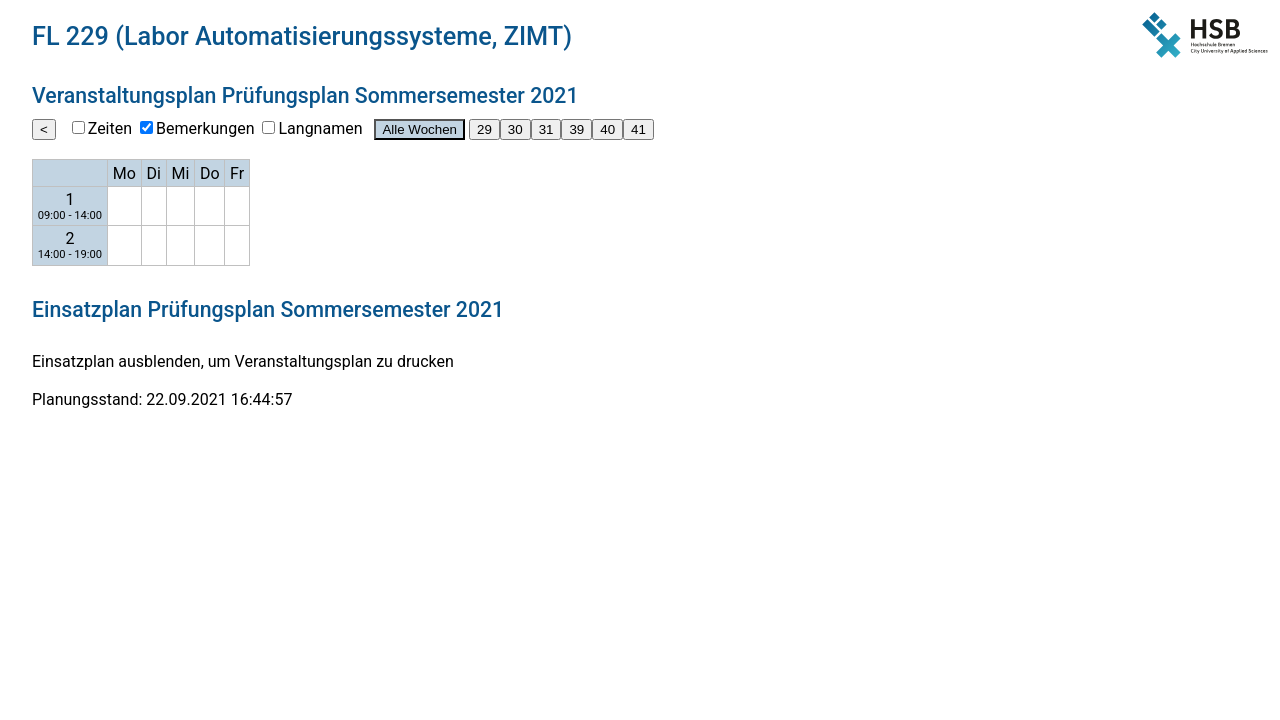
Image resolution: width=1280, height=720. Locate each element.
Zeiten (110, 128)
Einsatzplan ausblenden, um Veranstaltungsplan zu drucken (243, 361)
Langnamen (320, 128)
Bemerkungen (205, 128)
